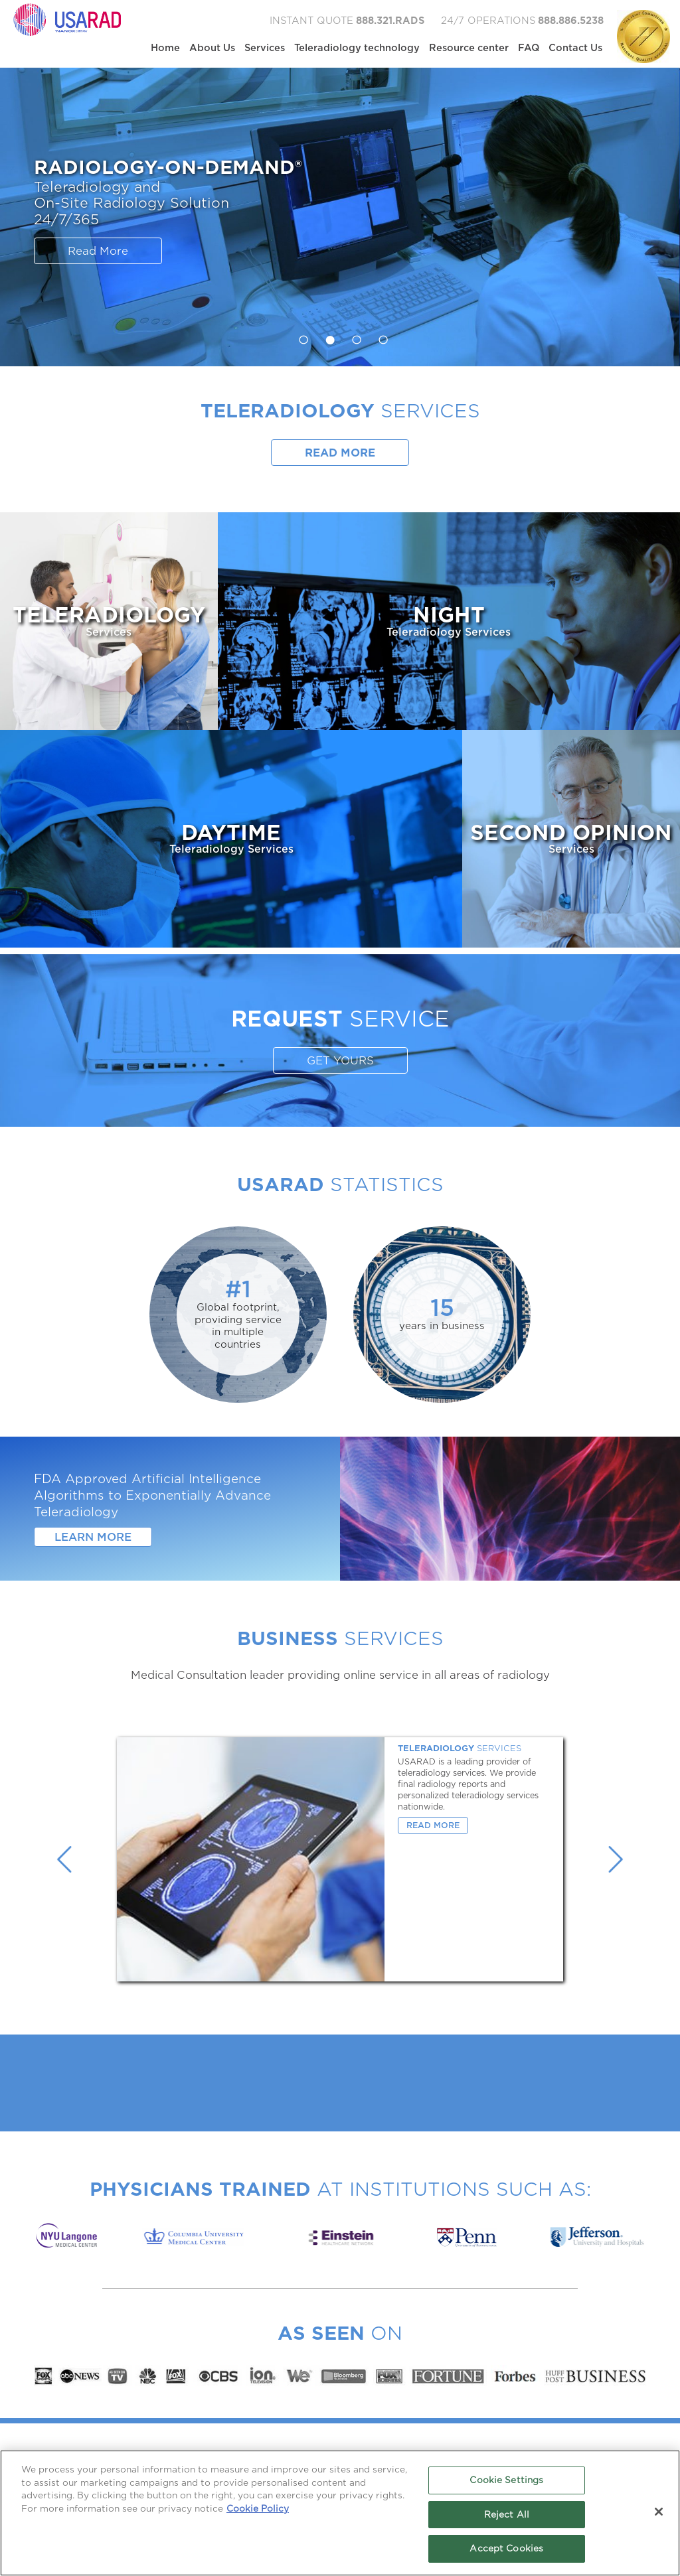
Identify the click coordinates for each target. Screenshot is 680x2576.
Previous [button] (64, 1859)
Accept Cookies (506, 2548)
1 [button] (300, 336)
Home (165, 47)
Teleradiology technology (357, 47)
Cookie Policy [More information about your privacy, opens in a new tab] (257, 2509)
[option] (340, 217)
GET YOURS (340, 1060)
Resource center (469, 47)
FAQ (528, 47)
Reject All (506, 2515)
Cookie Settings (506, 2480)
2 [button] (327, 336)
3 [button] (353, 336)
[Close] (658, 2511)
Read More (98, 251)
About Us (212, 47)
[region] (340, 2513)
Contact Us (575, 47)
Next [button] (615, 1859)
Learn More (92, 1537)
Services (264, 47)
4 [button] (380, 336)
